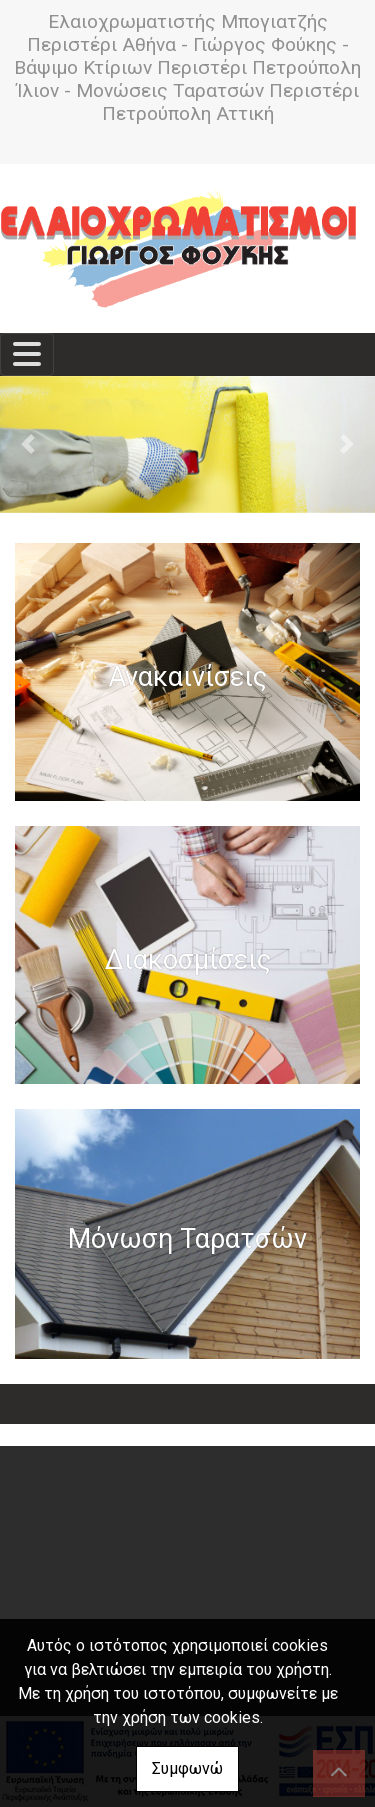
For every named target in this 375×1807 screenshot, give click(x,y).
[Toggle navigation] (27, 354)
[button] (28, 444)
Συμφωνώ (187, 1768)
